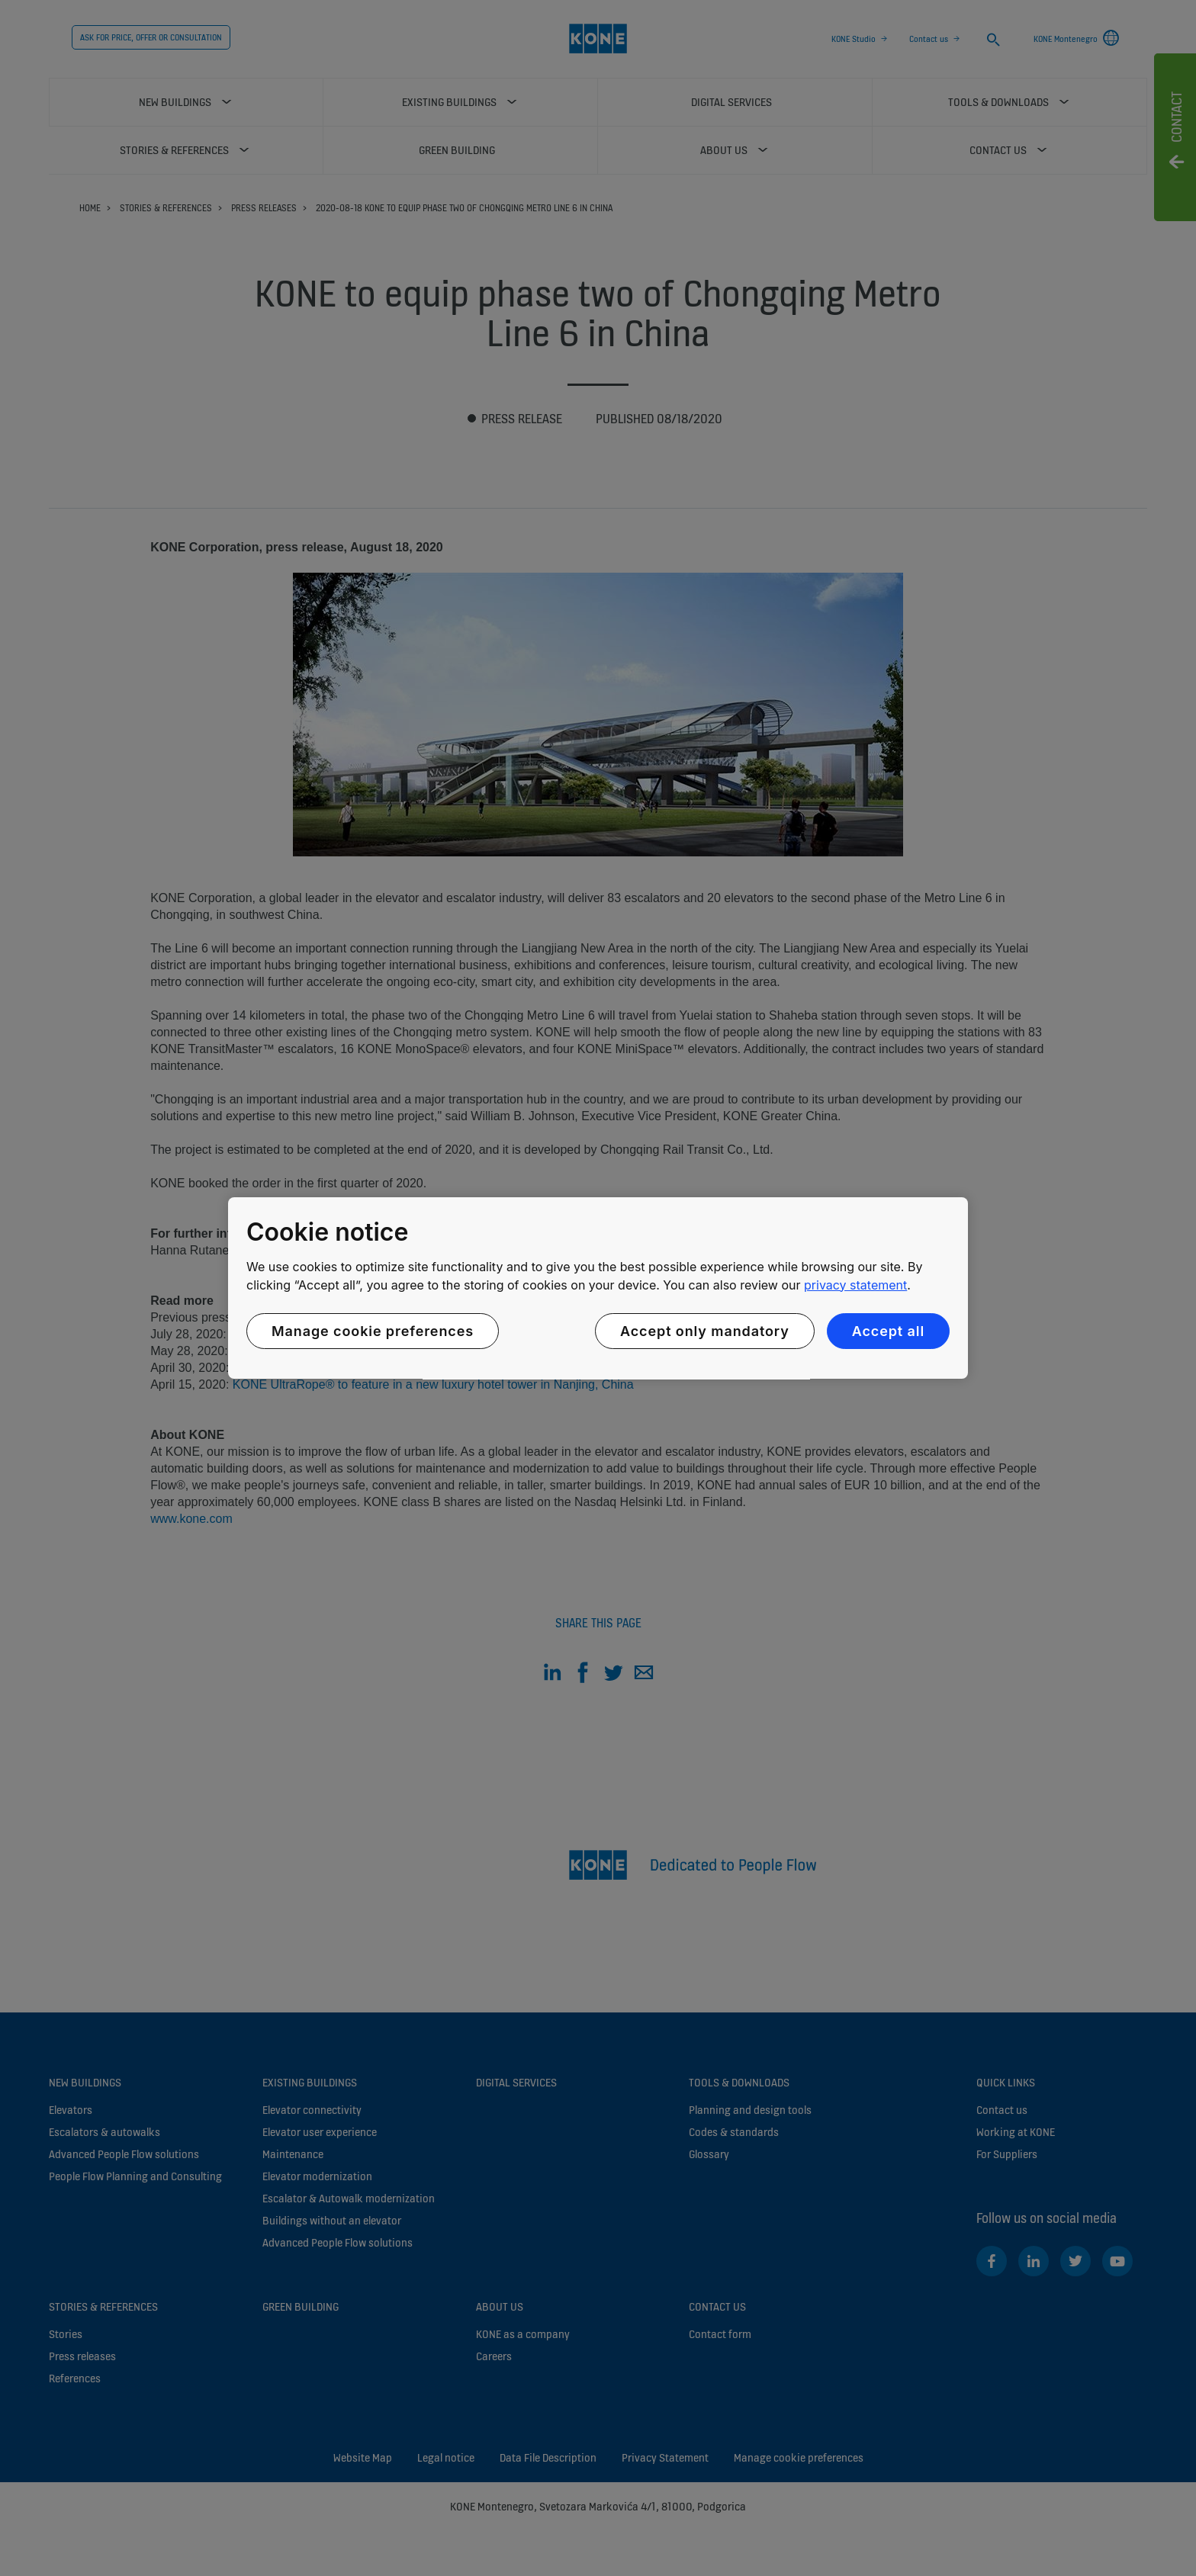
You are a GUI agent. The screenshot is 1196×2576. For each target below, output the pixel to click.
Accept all (888, 1331)
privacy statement (855, 1285)
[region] (598, 1288)
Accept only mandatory (704, 1331)
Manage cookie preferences (373, 1331)
